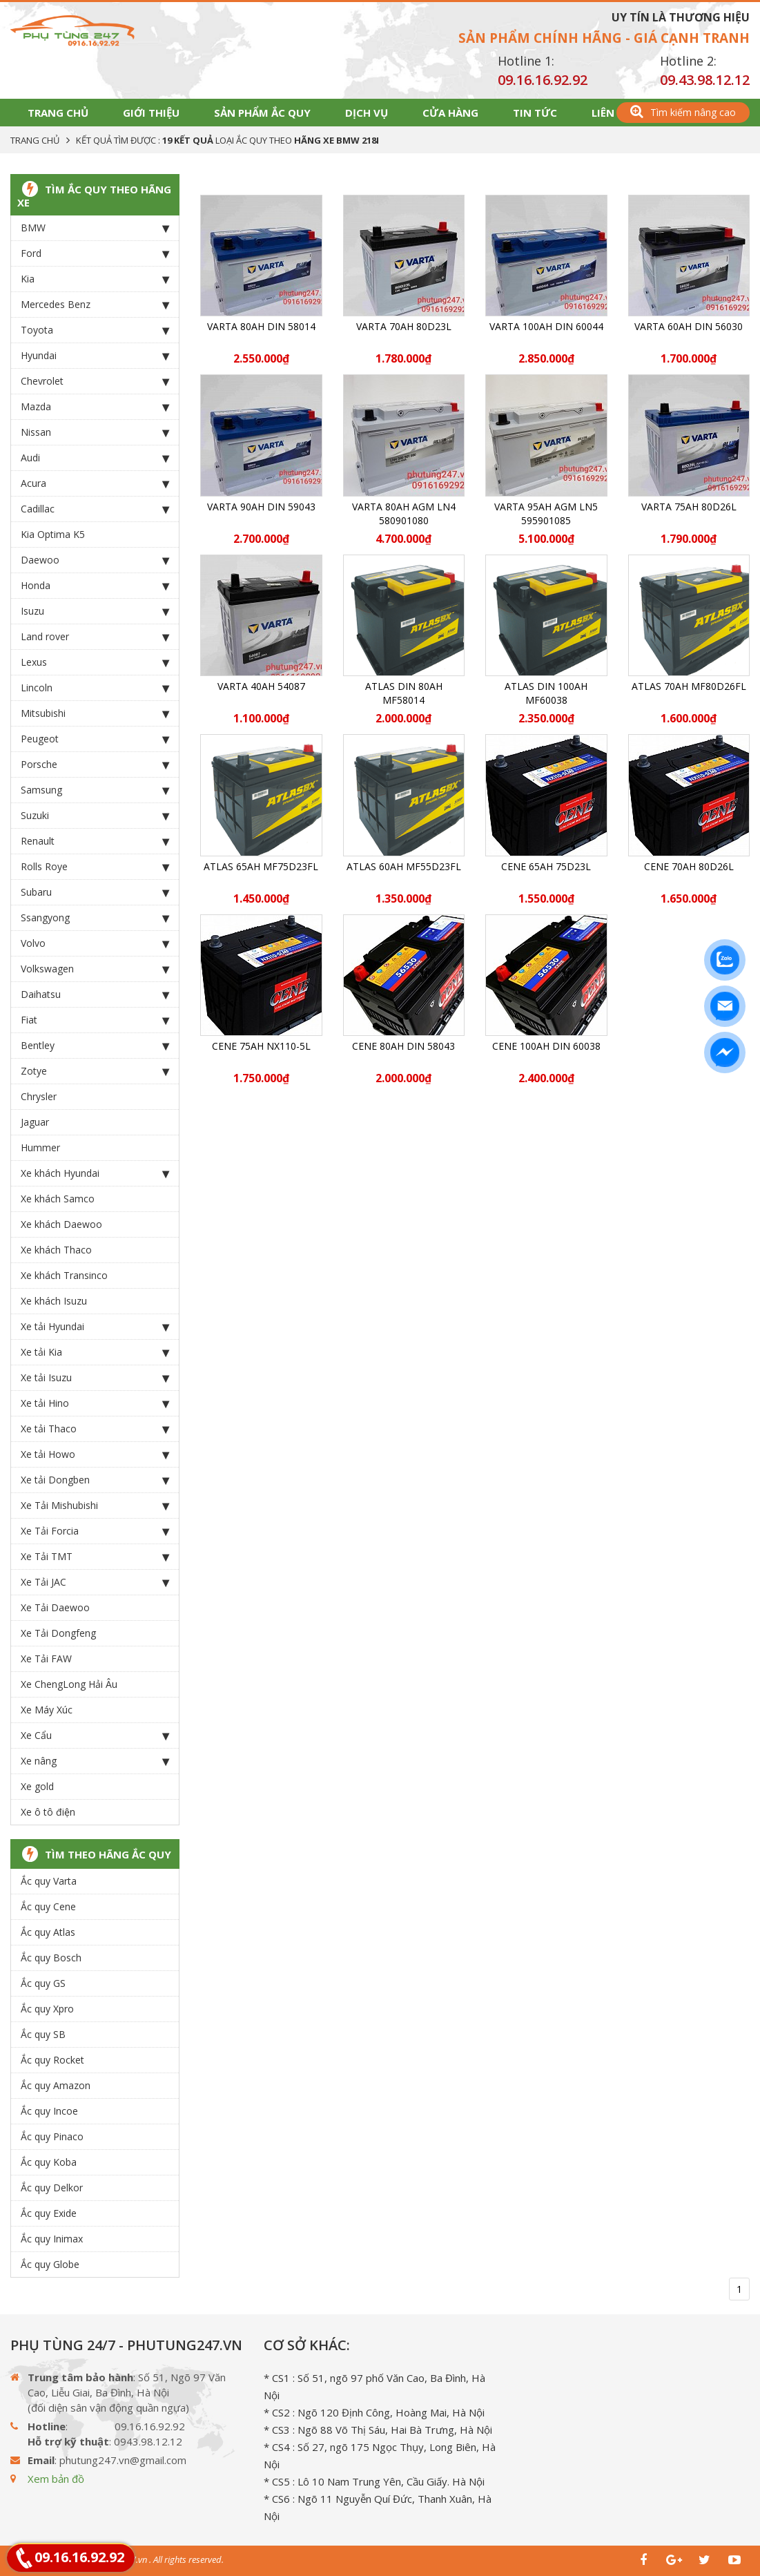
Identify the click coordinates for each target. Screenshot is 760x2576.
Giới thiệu (151, 112)
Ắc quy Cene (48, 1906)
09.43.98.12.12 (705, 79)
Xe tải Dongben (95, 1480)
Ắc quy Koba (49, 2162)
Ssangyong (95, 918)
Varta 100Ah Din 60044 (546, 326)
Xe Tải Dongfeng (58, 1633)
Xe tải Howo (95, 1454)
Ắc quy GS (43, 1983)
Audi (95, 458)
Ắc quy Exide (49, 2213)
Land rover (95, 637)
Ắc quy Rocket (52, 2059)
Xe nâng (95, 1761)
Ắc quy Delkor (52, 2187)
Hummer (40, 1147)
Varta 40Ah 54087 (261, 686)
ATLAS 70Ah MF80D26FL (689, 686)
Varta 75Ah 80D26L (689, 506)
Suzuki (95, 816)
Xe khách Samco (58, 1198)
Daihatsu (95, 994)
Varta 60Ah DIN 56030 (688, 326)
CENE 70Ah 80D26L (689, 866)
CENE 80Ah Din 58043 (403, 1045)
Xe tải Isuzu (95, 1378)
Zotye (95, 1071)
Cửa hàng (450, 112)
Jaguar (35, 1121)
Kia (95, 279)
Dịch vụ (366, 112)
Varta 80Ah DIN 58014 (261, 326)
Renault (95, 841)
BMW (95, 228)
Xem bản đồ (56, 2479)
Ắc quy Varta (49, 1880)
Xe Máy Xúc (46, 1709)
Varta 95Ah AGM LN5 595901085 (546, 513)
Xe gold (37, 1786)
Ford (95, 253)
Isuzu (95, 611)
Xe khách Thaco (56, 1249)
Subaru (95, 892)
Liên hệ (611, 112)
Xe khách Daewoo (61, 1224)
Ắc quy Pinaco (52, 2136)
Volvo (95, 943)
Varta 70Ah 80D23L (403, 326)
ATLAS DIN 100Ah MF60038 (546, 693)
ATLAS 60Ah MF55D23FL (404, 866)
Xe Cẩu (95, 1735)
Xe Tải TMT (95, 1557)
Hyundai (95, 356)
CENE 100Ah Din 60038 (546, 1045)
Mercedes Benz (95, 304)
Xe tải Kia (95, 1352)
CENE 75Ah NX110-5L (261, 1045)
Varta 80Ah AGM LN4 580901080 (404, 513)
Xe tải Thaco (95, 1429)
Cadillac (95, 509)
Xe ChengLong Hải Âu (69, 1684)
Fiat (95, 1020)
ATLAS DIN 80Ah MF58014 (403, 693)
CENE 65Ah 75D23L (546, 866)
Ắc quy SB (43, 2034)
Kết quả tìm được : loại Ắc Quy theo (227, 140)
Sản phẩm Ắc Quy (262, 112)
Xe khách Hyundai (95, 1173)
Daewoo (95, 560)
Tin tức (535, 112)
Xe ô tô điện (48, 1811)
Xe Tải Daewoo (55, 1607)
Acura (95, 483)
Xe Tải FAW (46, 1658)
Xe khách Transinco (64, 1275)
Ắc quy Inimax (52, 2238)
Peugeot (95, 739)
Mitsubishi (95, 713)
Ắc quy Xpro (47, 2008)
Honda (95, 586)
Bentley (95, 1045)
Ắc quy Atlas (48, 1932)
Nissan (95, 432)
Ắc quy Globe (50, 2264)
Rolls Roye (95, 867)
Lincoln (95, 688)
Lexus (95, 662)
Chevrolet (95, 381)
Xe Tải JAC (95, 1582)
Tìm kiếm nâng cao (683, 111)
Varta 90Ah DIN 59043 (261, 506)
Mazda (95, 407)
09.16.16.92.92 (542, 79)
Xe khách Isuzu (54, 1300)
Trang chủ (58, 112)
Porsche (95, 764)
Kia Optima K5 (53, 534)
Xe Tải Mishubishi (95, 1505)
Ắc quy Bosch (51, 1957)
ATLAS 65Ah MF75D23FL (261, 866)
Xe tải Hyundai (95, 1327)
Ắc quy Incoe (49, 2110)
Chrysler (39, 1096)
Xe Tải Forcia (95, 1531)
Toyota (95, 330)
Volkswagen (95, 969)
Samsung (95, 790)
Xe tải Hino (95, 1403)
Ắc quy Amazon (55, 2085)
